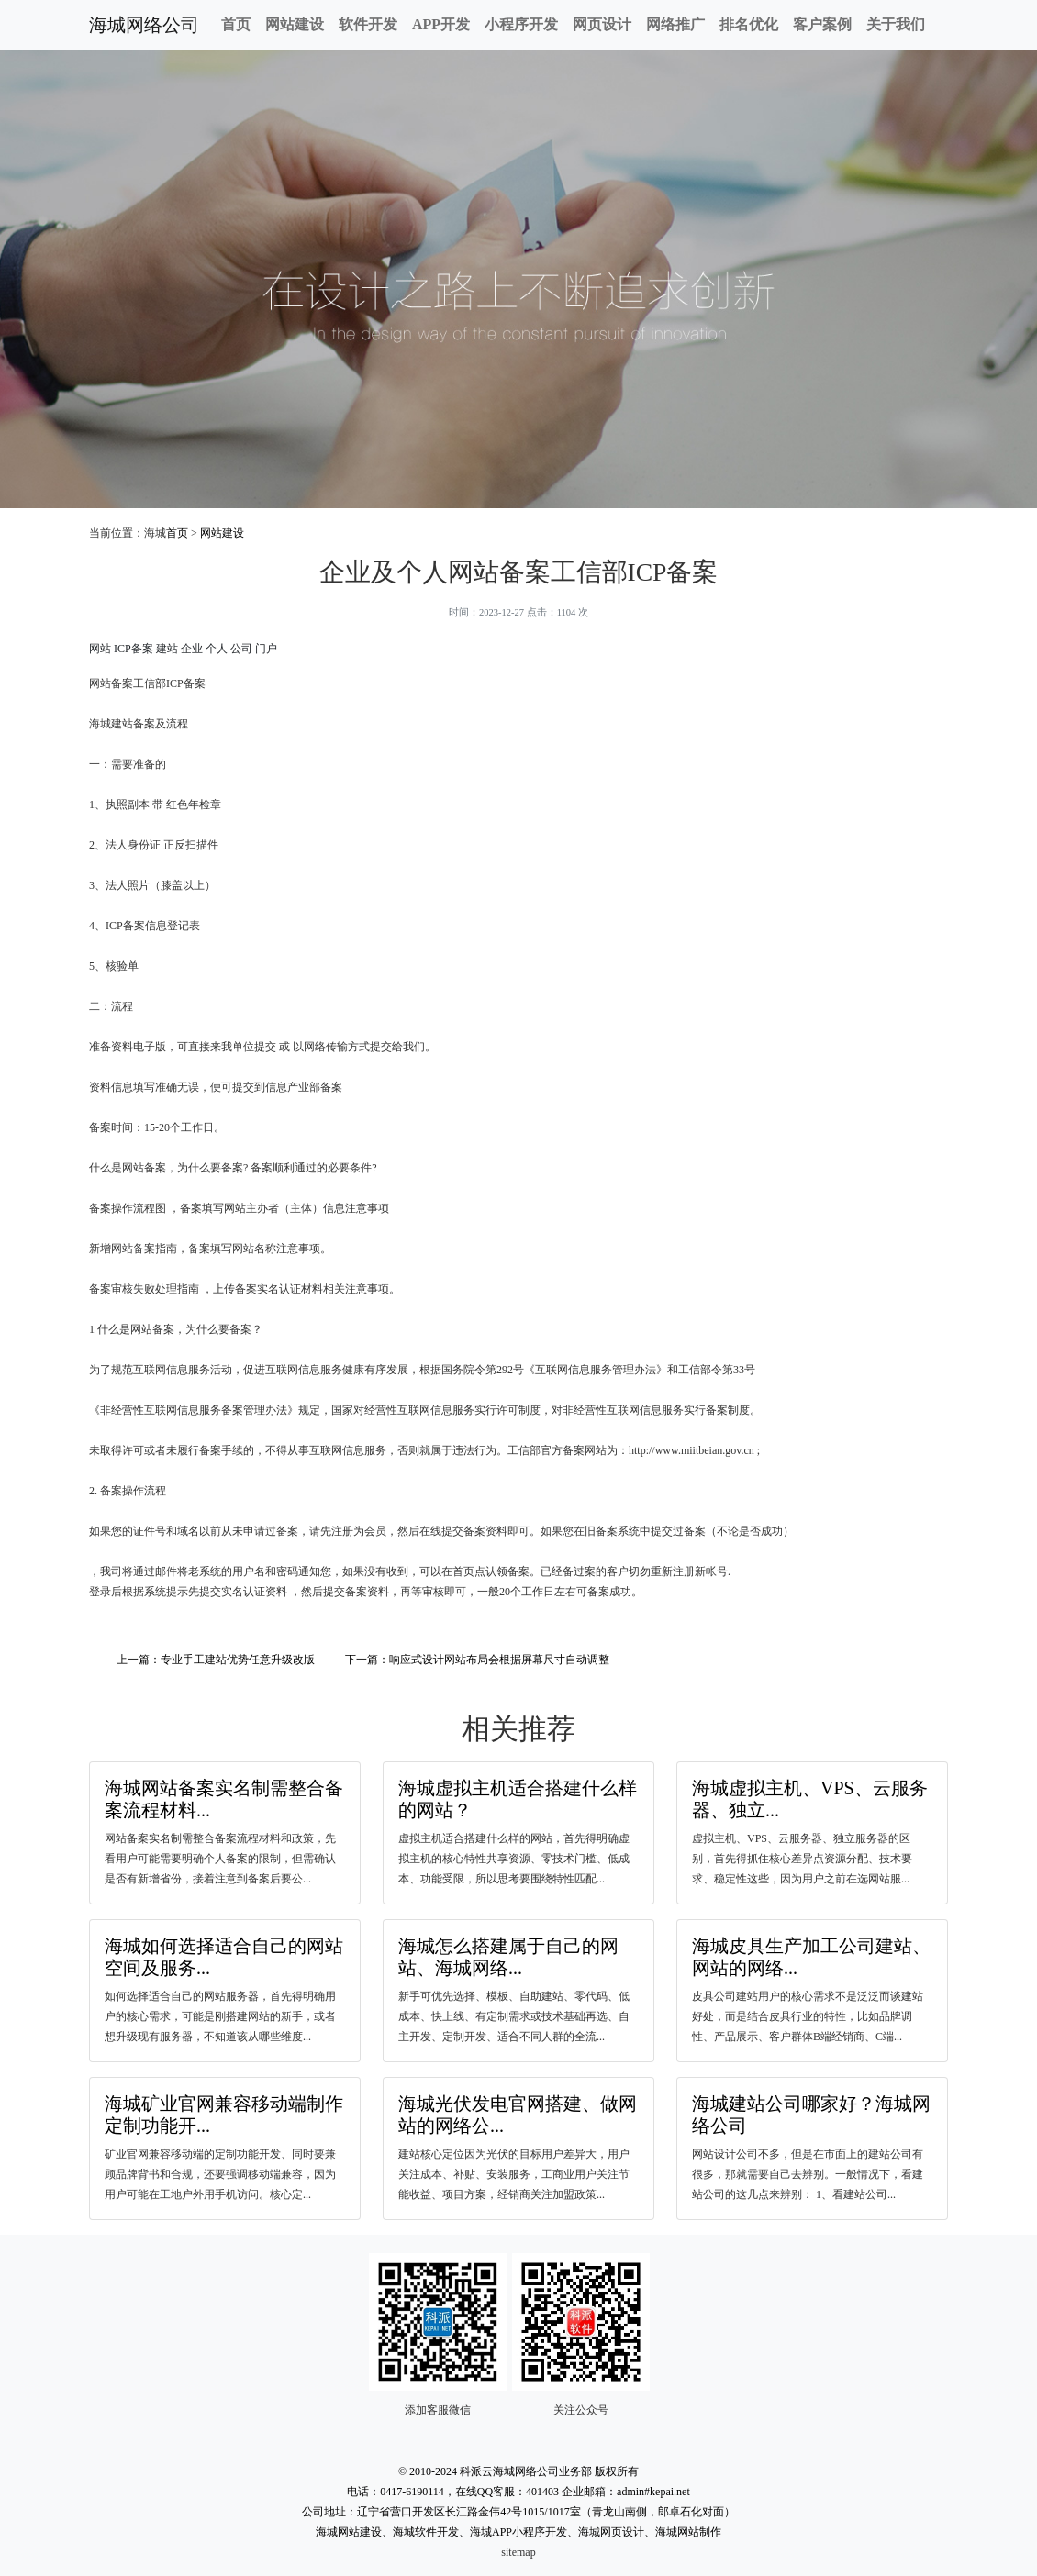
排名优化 (748, 24)
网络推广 (675, 24)
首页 (236, 24)
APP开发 (441, 24)
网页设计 (602, 24)
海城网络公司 (144, 25)
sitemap (518, 2552)
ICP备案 (133, 648)
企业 (192, 648)
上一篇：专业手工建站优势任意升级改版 (216, 1659)
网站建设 (294, 24)
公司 (241, 648)
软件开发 (368, 24)
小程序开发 (521, 24)
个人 (217, 648)
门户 (266, 648)
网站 (100, 648)
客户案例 (822, 24)
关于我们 (895, 24)
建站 (167, 648)
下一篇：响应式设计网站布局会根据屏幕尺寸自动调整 (477, 1659)
